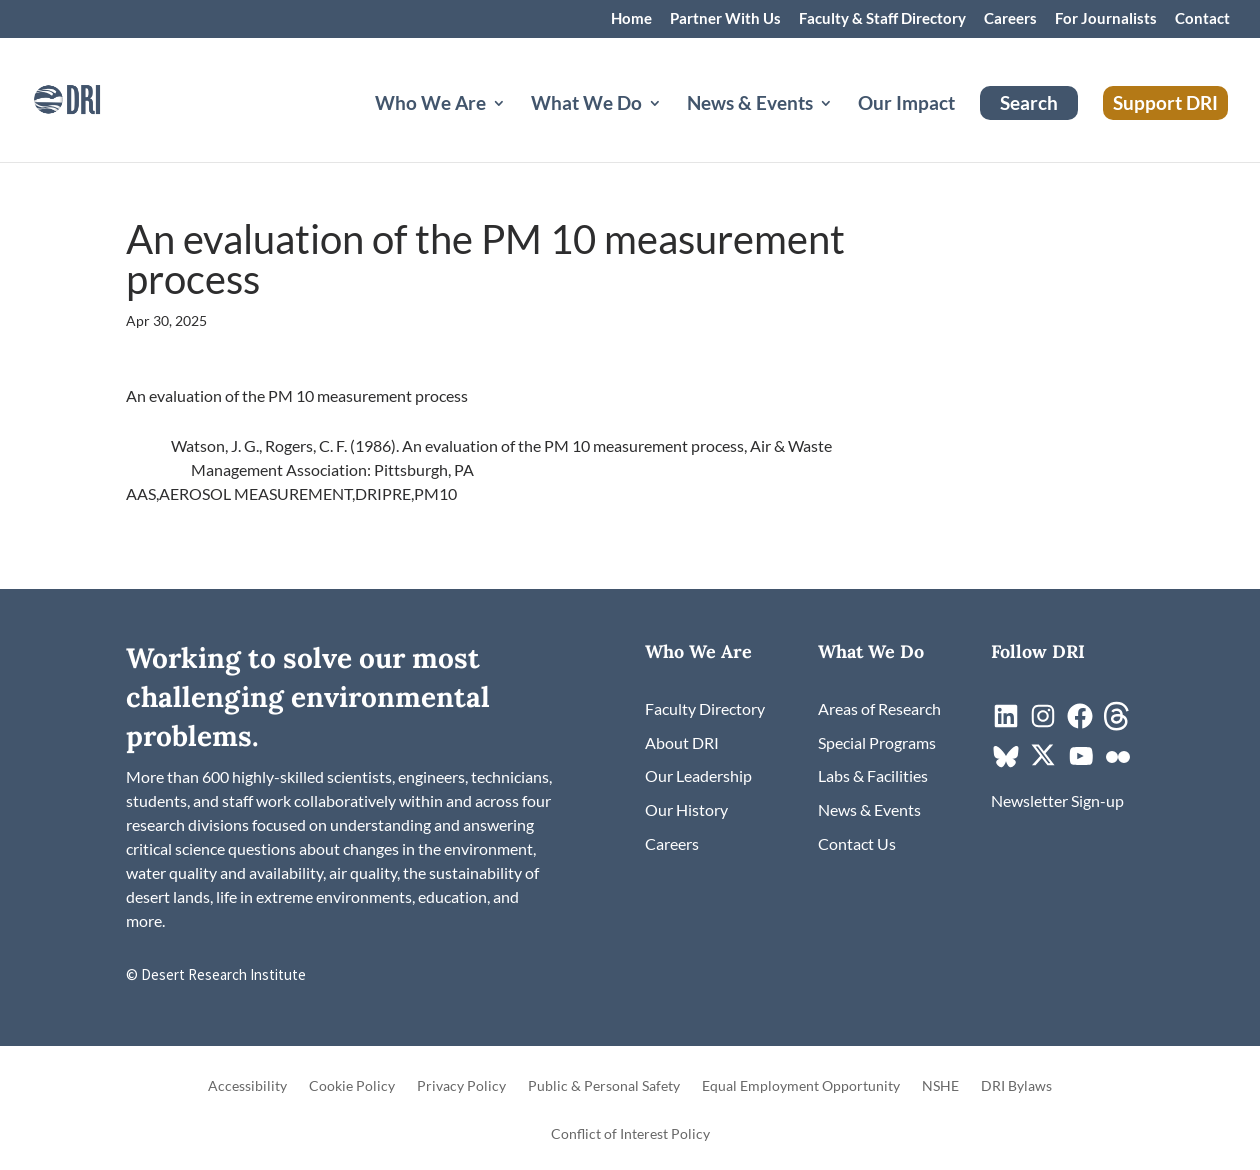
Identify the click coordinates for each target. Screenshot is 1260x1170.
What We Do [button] (586, 105)
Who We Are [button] (430, 105)
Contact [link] (1202, 19)
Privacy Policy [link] (461, 1086)
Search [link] (1029, 102)
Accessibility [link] (247, 1086)
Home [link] (631, 19)
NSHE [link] (940, 1086)
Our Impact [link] (906, 105)
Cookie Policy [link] (352, 1086)
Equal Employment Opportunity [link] (801, 1086)
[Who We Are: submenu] (515, 127)
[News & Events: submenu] (842, 127)
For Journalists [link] (1106, 19)
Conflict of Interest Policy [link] (630, 1134)
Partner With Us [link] (725, 19)
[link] (95, 97)
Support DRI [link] (1165, 102)
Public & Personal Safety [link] (604, 1086)
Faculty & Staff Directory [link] (882, 19)
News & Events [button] (750, 105)
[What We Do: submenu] (671, 127)
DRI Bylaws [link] (1016, 1086)
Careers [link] (1010, 19)
